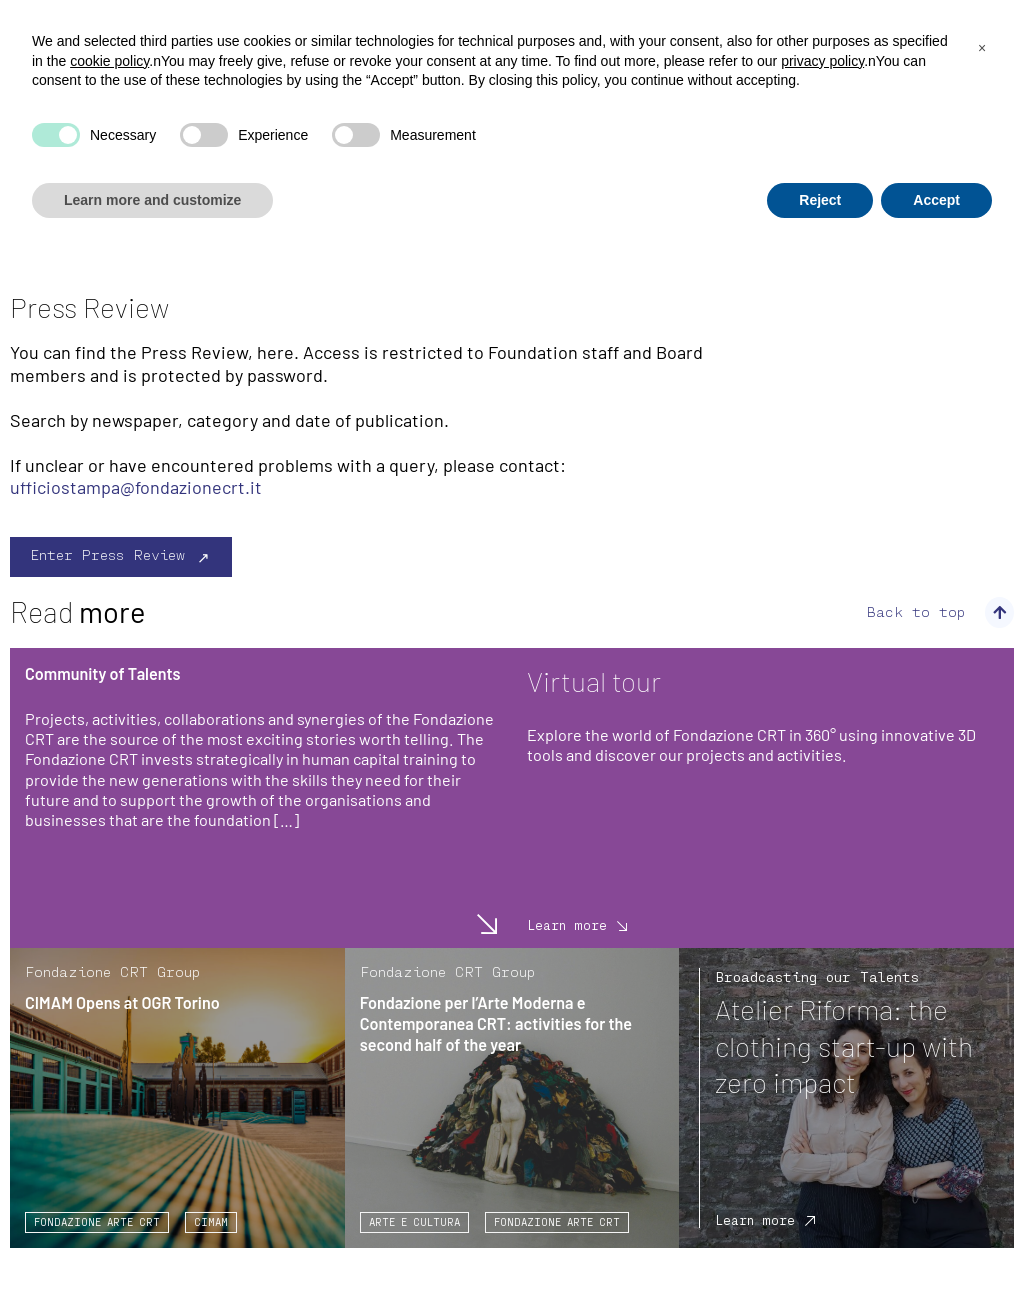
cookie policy (109, 61)
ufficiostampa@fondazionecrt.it (136, 487)
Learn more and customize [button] (152, 200)
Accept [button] (936, 200)
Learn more (482, 923)
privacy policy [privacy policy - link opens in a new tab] (822, 61)
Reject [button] (820, 200)
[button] (982, 48)
